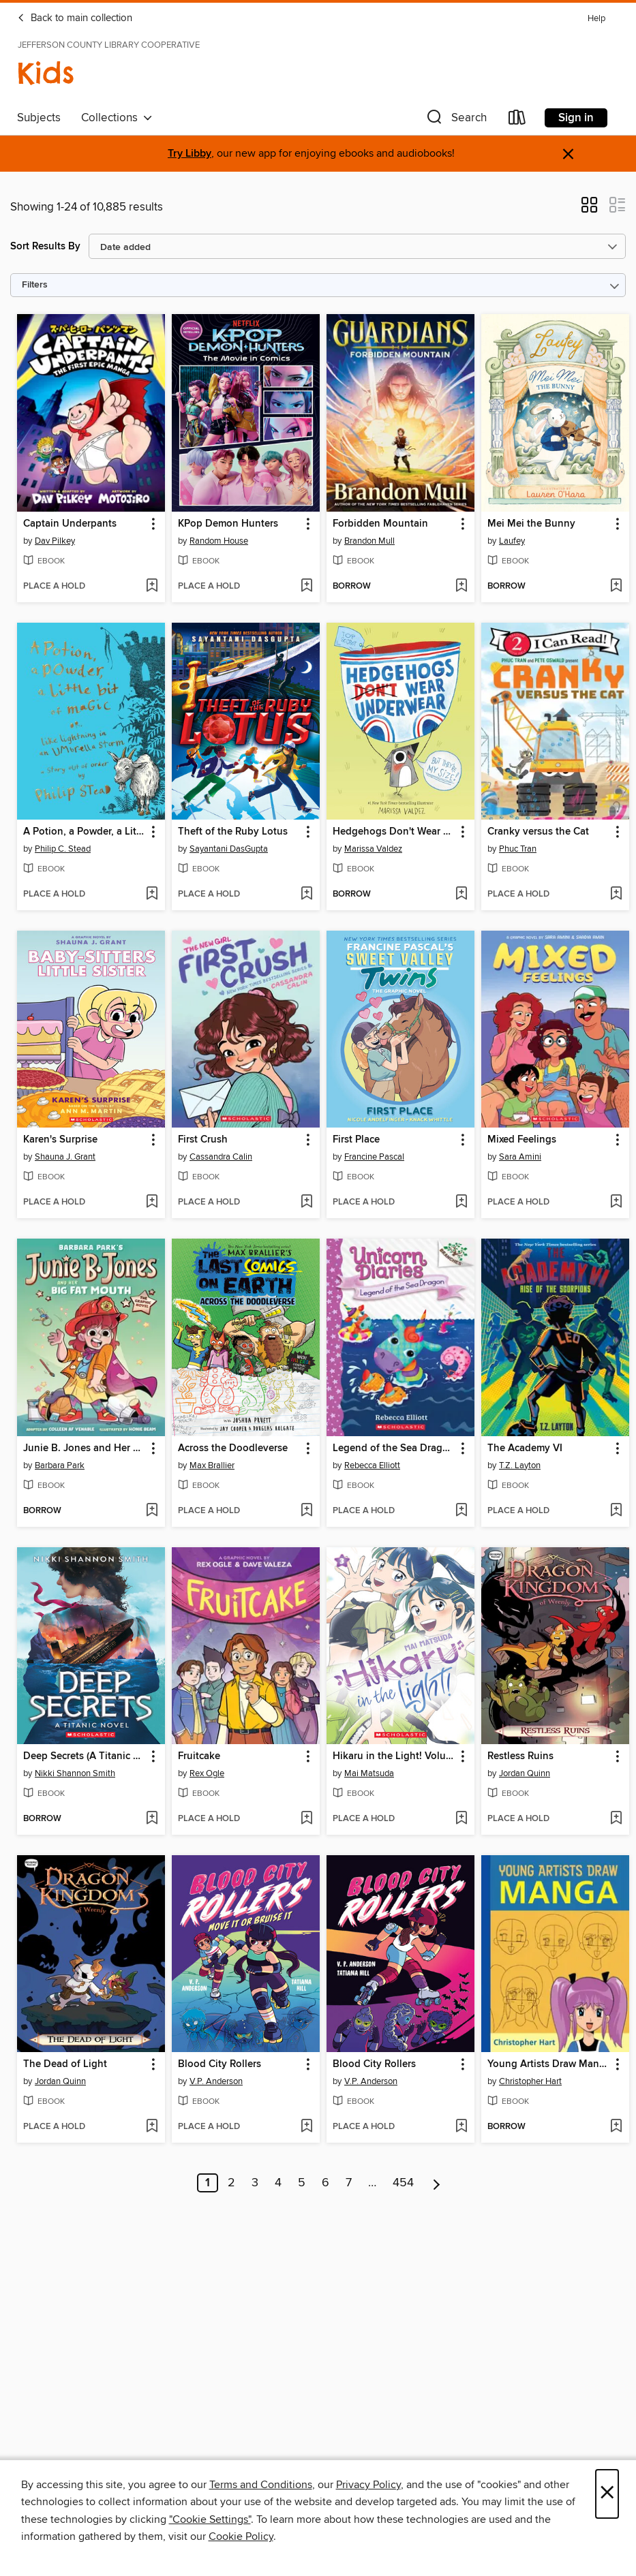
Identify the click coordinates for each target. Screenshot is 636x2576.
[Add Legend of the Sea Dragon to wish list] (461, 1511)
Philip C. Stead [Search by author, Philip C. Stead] (63, 848)
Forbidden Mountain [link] (380, 524)
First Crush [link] (203, 1140)
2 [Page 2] (231, 2182)
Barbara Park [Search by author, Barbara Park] (60, 1465)
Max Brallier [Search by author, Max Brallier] (212, 1465)
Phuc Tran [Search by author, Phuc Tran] (517, 848)
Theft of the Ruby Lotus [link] (233, 832)
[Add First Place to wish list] (461, 1202)
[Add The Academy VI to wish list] (615, 1511)
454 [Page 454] (403, 2182)
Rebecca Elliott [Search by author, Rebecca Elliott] (372, 1465)
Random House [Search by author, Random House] (219, 541)
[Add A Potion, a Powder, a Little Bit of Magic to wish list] (151, 894)
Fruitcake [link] (199, 1756)
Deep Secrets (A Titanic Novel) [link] (84, 1756)
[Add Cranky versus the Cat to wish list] (615, 894)
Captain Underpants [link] (70, 524)
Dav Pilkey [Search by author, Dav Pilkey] (55, 541)
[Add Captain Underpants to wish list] (151, 586)
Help (596, 19)
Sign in (576, 117)
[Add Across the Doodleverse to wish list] (306, 1511)
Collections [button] (117, 117)
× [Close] (607, 2494)
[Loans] (517, 120)
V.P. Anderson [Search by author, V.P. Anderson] (216, 2081)
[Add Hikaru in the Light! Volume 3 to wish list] (461, 1819)
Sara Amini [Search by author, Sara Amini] (520, 1156)
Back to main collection (74, 18)
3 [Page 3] (255, 2182)
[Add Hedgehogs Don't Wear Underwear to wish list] (461, 894)
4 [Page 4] (278, 2182)
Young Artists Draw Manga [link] (548, 2064)
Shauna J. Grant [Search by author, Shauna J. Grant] (65, 1156)
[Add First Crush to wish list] (306, 1202)
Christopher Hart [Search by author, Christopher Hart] (530, 2081)
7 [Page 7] (349, 2182)
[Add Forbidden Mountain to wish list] (461, 586)
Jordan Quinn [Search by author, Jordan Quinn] (524, 1773)
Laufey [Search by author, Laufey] (512, 541)
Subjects (39, 117)
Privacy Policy (368, 2485)
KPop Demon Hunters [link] (228, 524)
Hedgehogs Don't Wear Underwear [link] (394, 832)
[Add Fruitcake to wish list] (306, 1819)
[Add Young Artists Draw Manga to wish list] (615, 2127)
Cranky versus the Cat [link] (538, 832)
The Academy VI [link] (524, 1448)
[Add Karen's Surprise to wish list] (151, 1202)
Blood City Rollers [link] (219, 2064)
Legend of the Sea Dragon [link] (394, 1448)
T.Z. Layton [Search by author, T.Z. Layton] (520, 1465)
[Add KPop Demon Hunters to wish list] (306, 586)
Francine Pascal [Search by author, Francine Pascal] (374, 1156)
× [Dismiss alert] (568, 154)
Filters (35, 285)
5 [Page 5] (301, 2182)
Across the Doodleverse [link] (233, 1448)
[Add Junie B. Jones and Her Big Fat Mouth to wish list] (151, 1511)
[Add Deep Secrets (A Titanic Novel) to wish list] (151, 1819)
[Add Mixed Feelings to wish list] (615, 1202)
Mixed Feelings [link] (521, 1140)
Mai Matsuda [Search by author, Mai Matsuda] (369, 1773)
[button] (455, 120)
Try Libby (189, 153)
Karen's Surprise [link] (60, 1140)
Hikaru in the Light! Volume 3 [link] (394, 1756)
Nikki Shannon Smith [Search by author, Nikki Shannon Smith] (75, 1773)
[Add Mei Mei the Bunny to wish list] (615, 586)
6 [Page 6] (325, 2182)
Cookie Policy (241, 2536)
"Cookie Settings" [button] (210, 2519)
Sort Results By (45, 246)
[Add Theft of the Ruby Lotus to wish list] (306, 894)
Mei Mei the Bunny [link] (531, 524)
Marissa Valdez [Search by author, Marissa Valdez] (373, 848)
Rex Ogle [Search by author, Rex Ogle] (207, 1773)
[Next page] (436, 2183)
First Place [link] (356, 1140)
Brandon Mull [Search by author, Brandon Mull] (369, 541)
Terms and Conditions (260, 2485)
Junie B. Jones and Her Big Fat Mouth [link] (84, 1448)
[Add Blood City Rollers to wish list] (306, 2127)
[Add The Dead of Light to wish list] (151, 2127)
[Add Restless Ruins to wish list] (615, 1819)
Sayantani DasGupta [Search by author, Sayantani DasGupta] (229, 848)
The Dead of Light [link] (65, 2064)
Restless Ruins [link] (520, 1756)
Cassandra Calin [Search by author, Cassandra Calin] (221, 1156)
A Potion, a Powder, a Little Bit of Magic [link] (84, 832)
